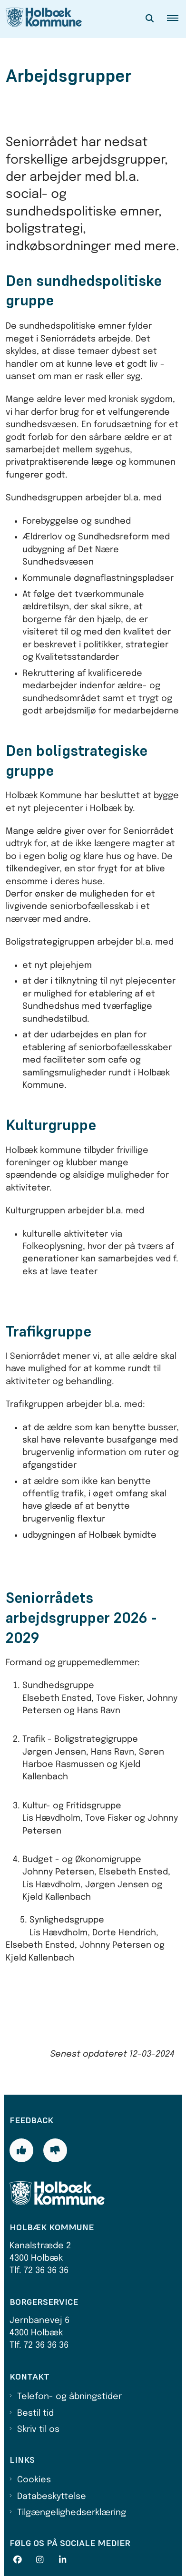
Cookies (34, 2480)
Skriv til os (38, 2429)
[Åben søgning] (149, 19)
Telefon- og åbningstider (69, 2396)
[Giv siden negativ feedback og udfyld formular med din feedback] (55, 2150)
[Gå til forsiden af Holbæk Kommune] (41, 19)
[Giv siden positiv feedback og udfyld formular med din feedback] (21, 2150)
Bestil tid (35, 2413)
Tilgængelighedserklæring (71, 2512)
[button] (176, 19)
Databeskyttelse (51, 2496)
